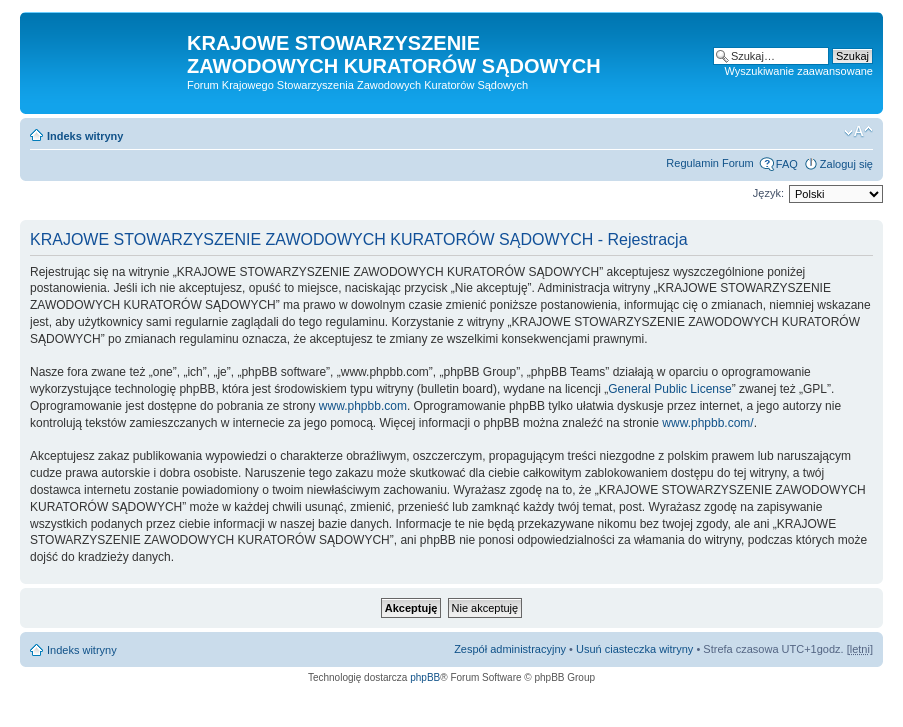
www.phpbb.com (363, 406)
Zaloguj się (846, 164)
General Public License (669, 389)
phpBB (425, 677)
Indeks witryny (85, 136)
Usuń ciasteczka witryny (634, 649)
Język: (768, 193)
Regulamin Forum (709, 163)
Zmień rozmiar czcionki (858, 132)
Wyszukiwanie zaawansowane (799, 71)
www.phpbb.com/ (707, 423)
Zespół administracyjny (510, 649)
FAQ (787, 164)
